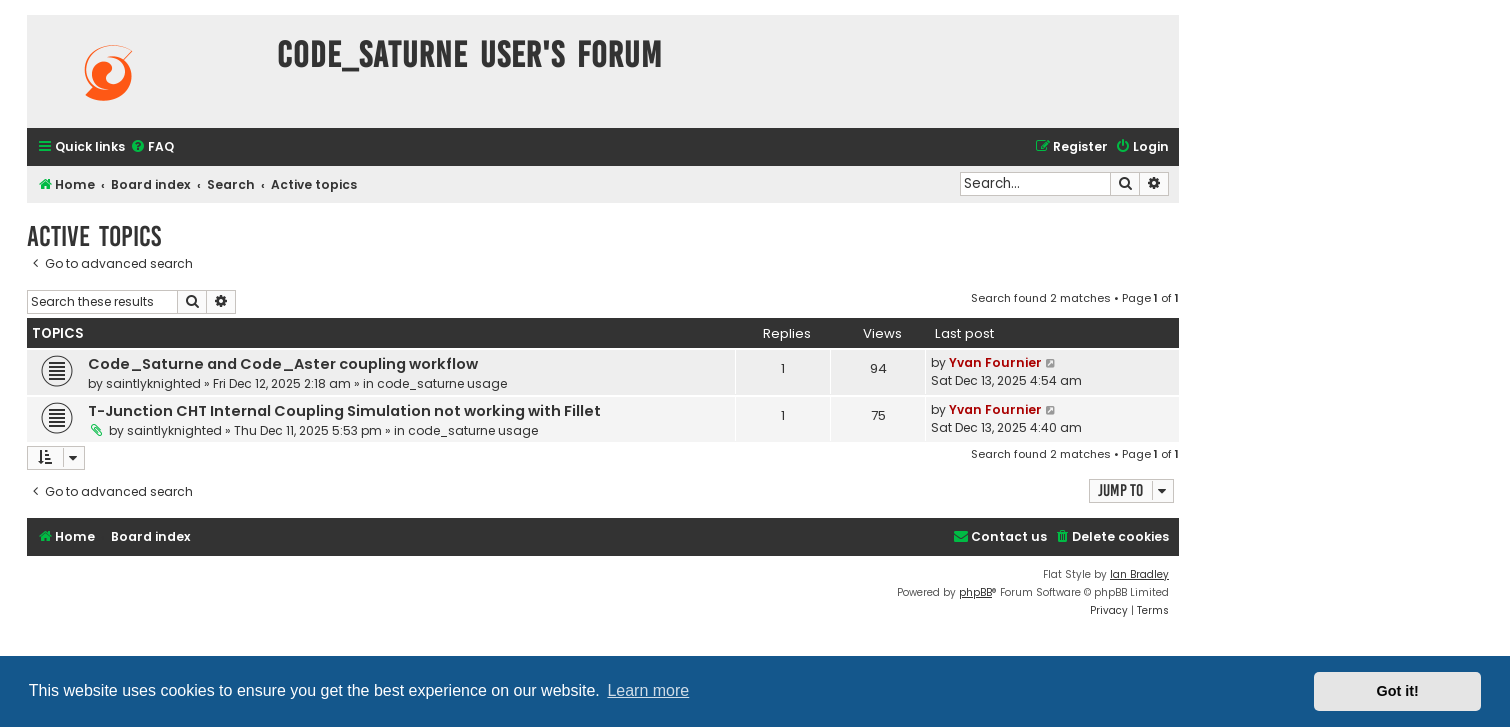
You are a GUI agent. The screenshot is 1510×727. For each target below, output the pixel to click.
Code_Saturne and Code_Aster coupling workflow (283, 364)
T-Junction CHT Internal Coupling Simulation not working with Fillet (344, 411)
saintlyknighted (153, 383)
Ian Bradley (1139, 574)
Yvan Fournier (995, 362)
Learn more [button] (648, 690)
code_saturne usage (442, 383)
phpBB (975, 592)
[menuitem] (152, 147)
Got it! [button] (1398, 691)
